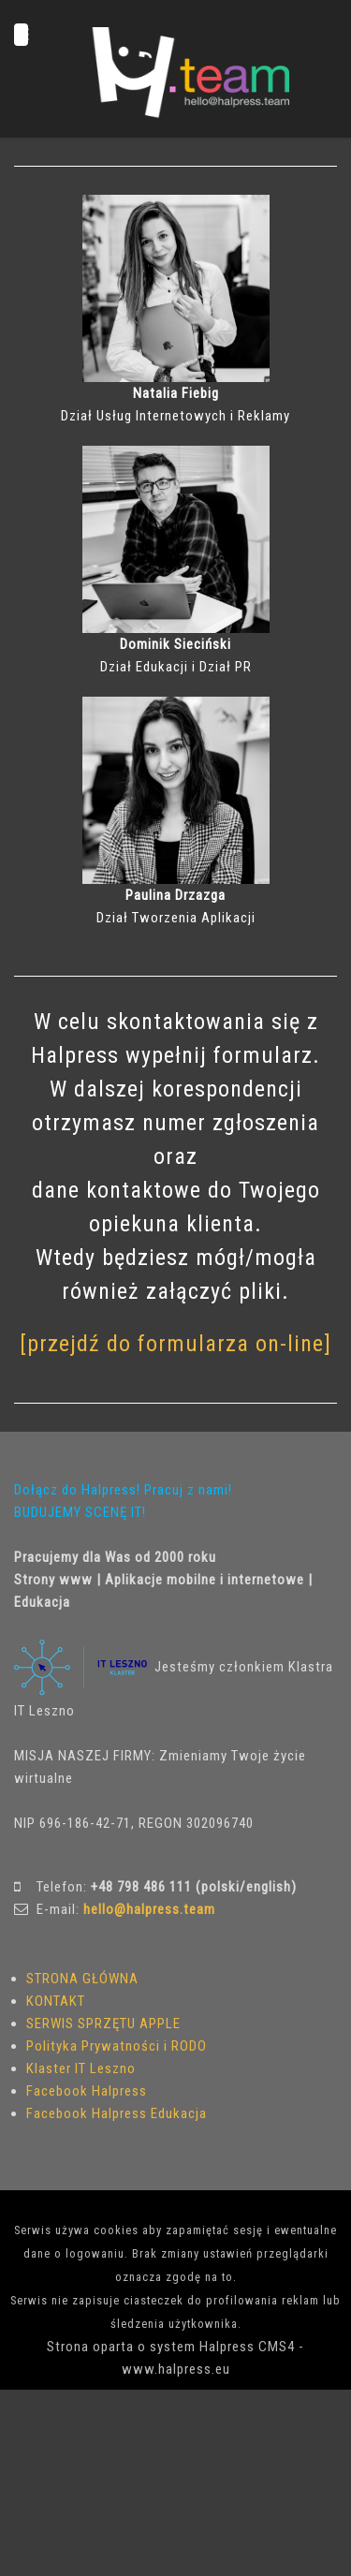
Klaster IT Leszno (81, 2068)
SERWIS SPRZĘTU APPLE (103, 2023)
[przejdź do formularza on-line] (175, 1344)
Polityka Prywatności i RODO (116, 2046)
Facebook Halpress (86, 2091)
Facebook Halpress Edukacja (116, 2113)
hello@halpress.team (149, 1909)
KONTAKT (55, 2001)
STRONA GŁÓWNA (82, 1978)
